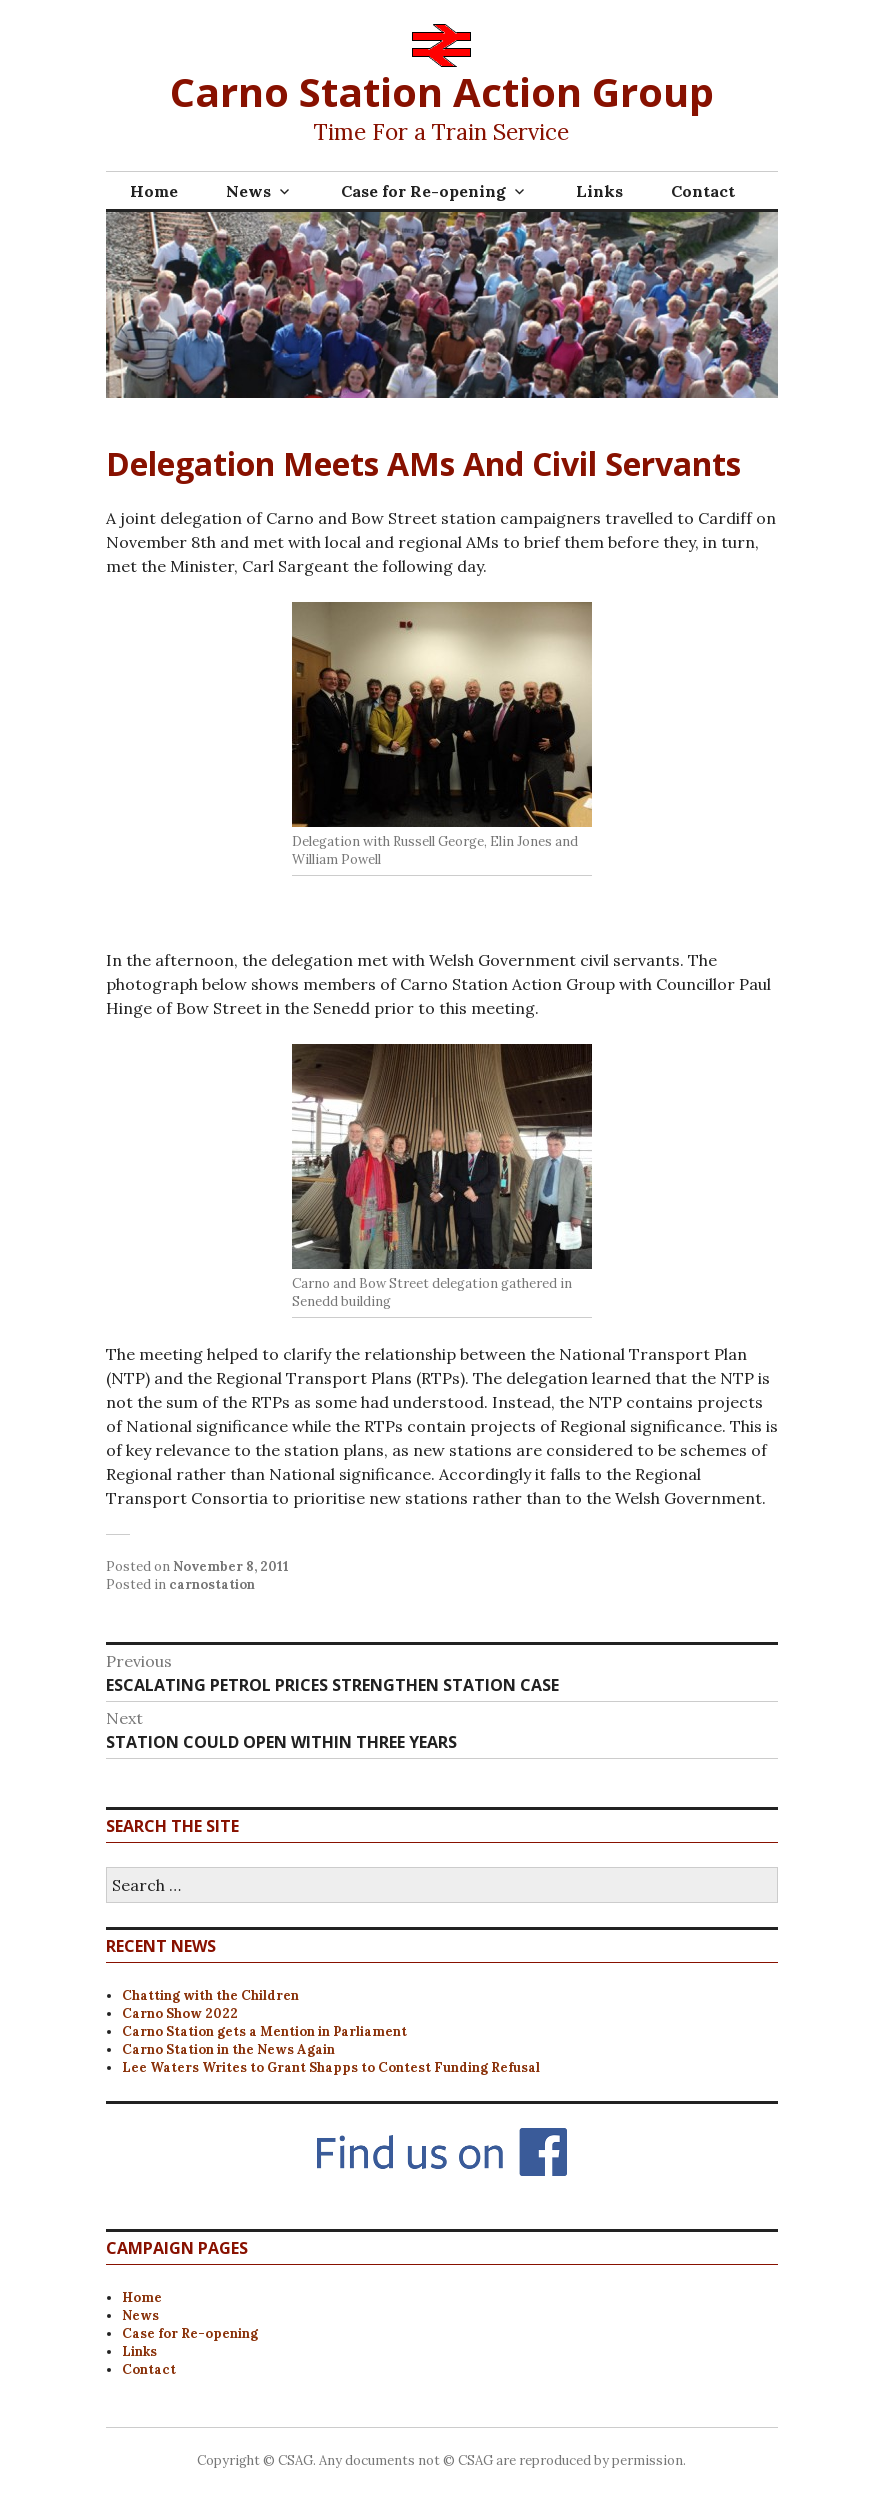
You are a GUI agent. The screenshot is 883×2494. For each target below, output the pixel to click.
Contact (703, 191)
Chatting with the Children (210, 1995)
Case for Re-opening (423, 191)
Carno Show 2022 (180, 2013)
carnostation (212, 1584)
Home (154, 191)
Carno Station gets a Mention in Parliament (264, 2031)
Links (599, 191)
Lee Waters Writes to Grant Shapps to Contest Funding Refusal (331, 2067)
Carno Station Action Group (442, 91)
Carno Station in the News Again (228, 2049)
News (248, 191)
